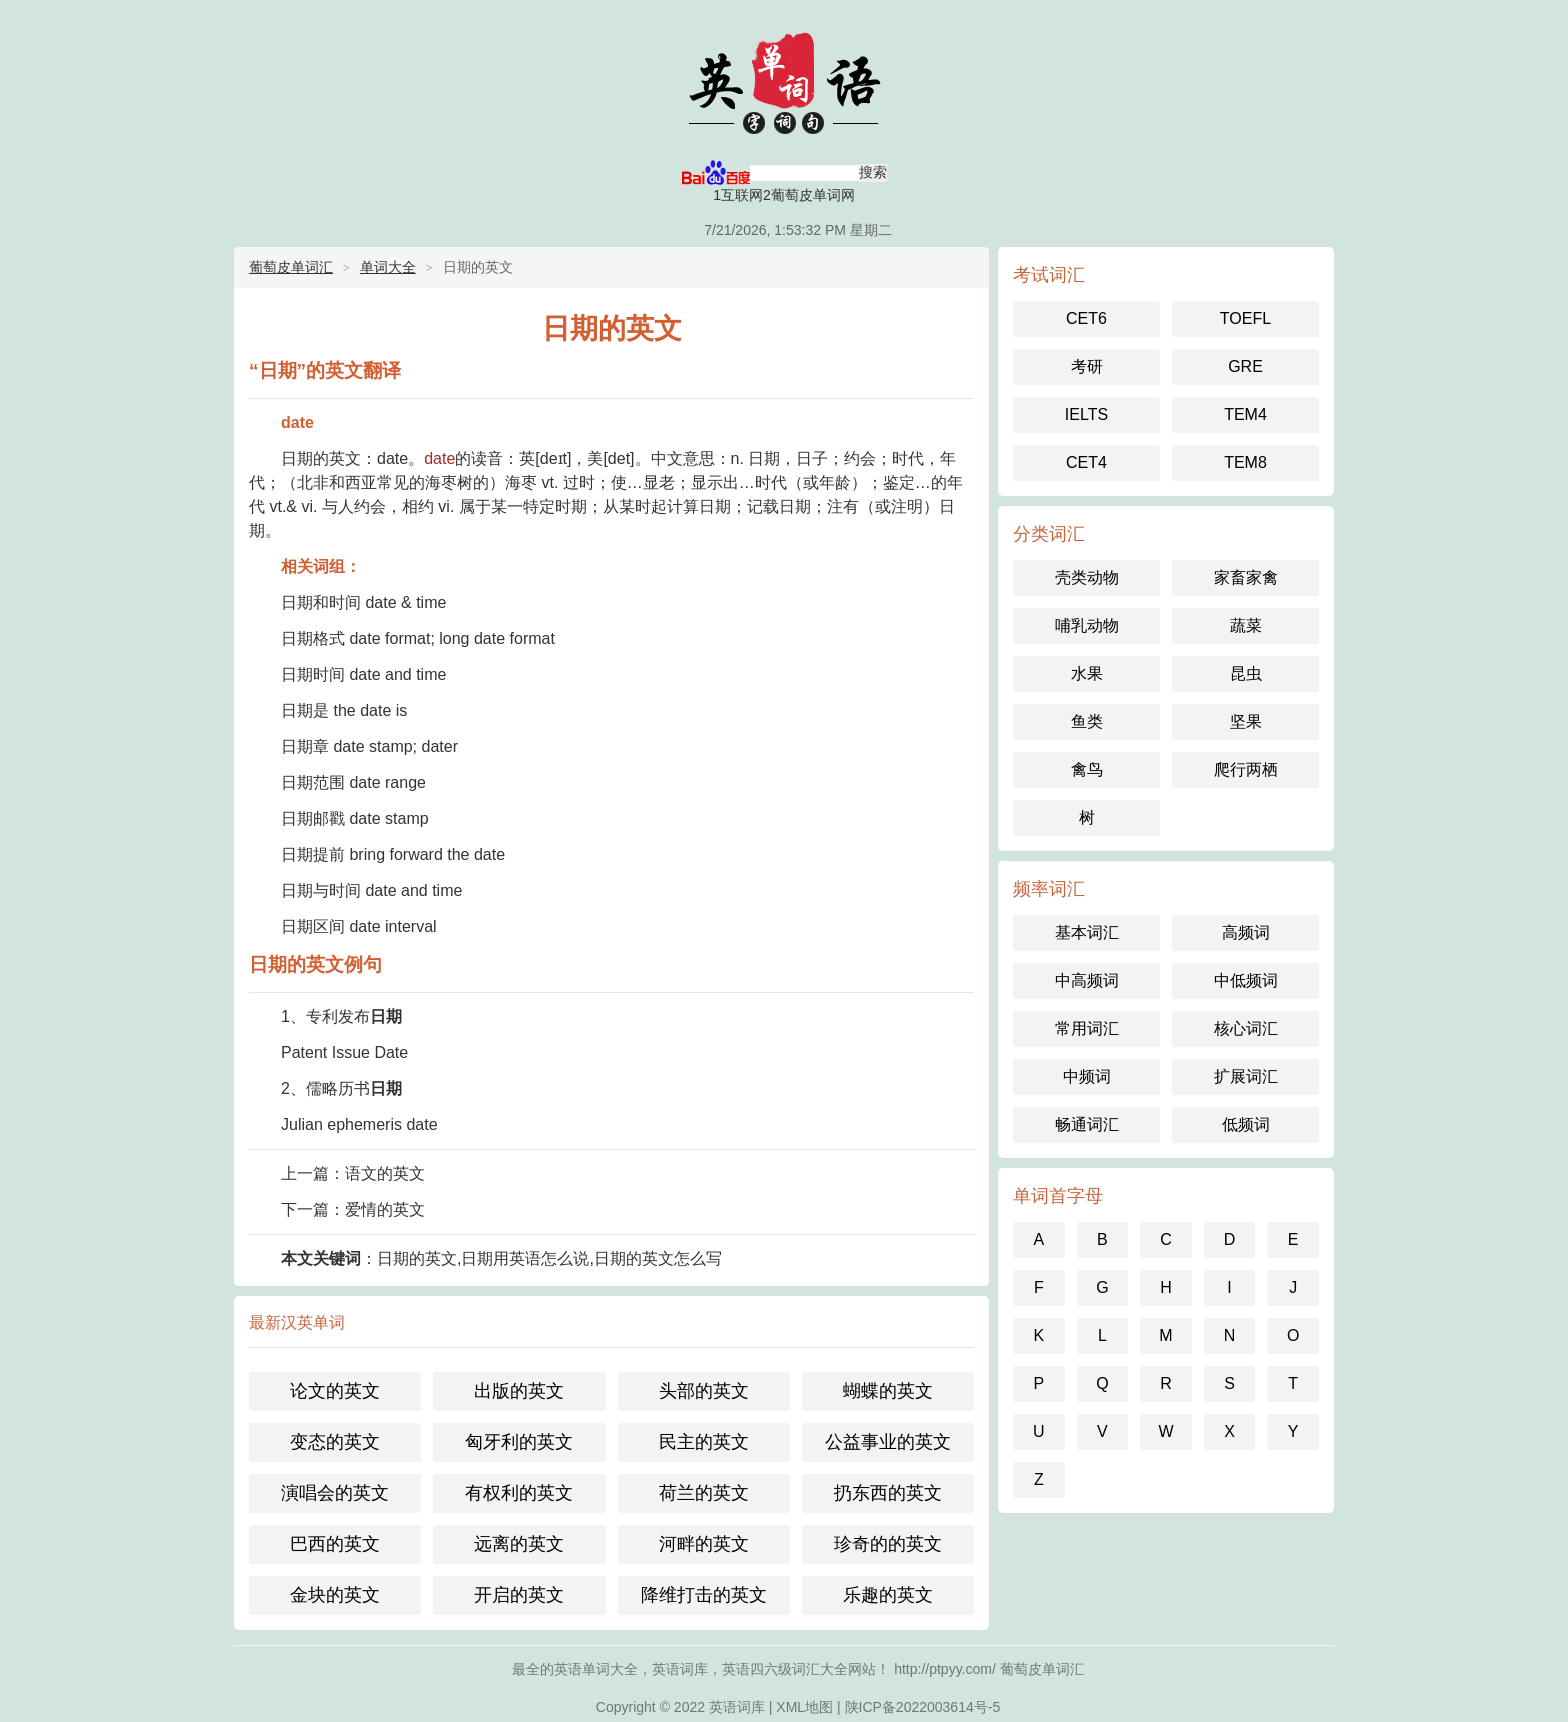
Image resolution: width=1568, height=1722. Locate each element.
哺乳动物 (1087, 625)
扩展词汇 (1246, 1076)
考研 (1087, 366)
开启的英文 (519, 1595)
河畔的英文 (704, 1544)
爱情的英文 (385, 1209)
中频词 (1087, 1076)
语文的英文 (385, 1173)
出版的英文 (519, 1391)
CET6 (1086, 318)
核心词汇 (1246, 1028)
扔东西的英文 (888, 1493)
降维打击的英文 (704, 1595)
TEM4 (1245, 414)
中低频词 (1246, 980)
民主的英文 (704, 1442)
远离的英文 (519, 1544)
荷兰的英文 (704, 1493)
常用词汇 (1087, 1028)
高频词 (1246, 932)
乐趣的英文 (888, 1595)
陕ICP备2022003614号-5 (923, 1707)
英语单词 (784, 80)
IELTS (1086, 414)
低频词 (1246, 1124)
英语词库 (737, 1707)
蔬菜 (1246, 625)
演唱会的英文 (335, 1493)
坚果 (1246, 721)
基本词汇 (1087, 932)
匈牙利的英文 (519, 1442)
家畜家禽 (1246, 577)
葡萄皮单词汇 (291, 267)
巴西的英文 (335, 1544)
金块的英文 (335, 1595)
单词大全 (388, 267)
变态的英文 (335, 1442)
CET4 (1086, 462)
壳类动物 (1087, 577)
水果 (1087, 673)
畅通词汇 (1087, 1124)
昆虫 (1246, 673)
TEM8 (1245, 462)
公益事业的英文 (888, 1442)
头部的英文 (704, 1391)
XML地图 (804, 1707)
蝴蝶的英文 (888, 1391)
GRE (1245, 366)
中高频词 (1087, 980)
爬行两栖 (1246, 769)
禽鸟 (1087, 769)
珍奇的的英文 (888, 1544)
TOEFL (1245, 318)
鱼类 (1087, 721)
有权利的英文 (519, 1493)
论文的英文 (335, 1391)
